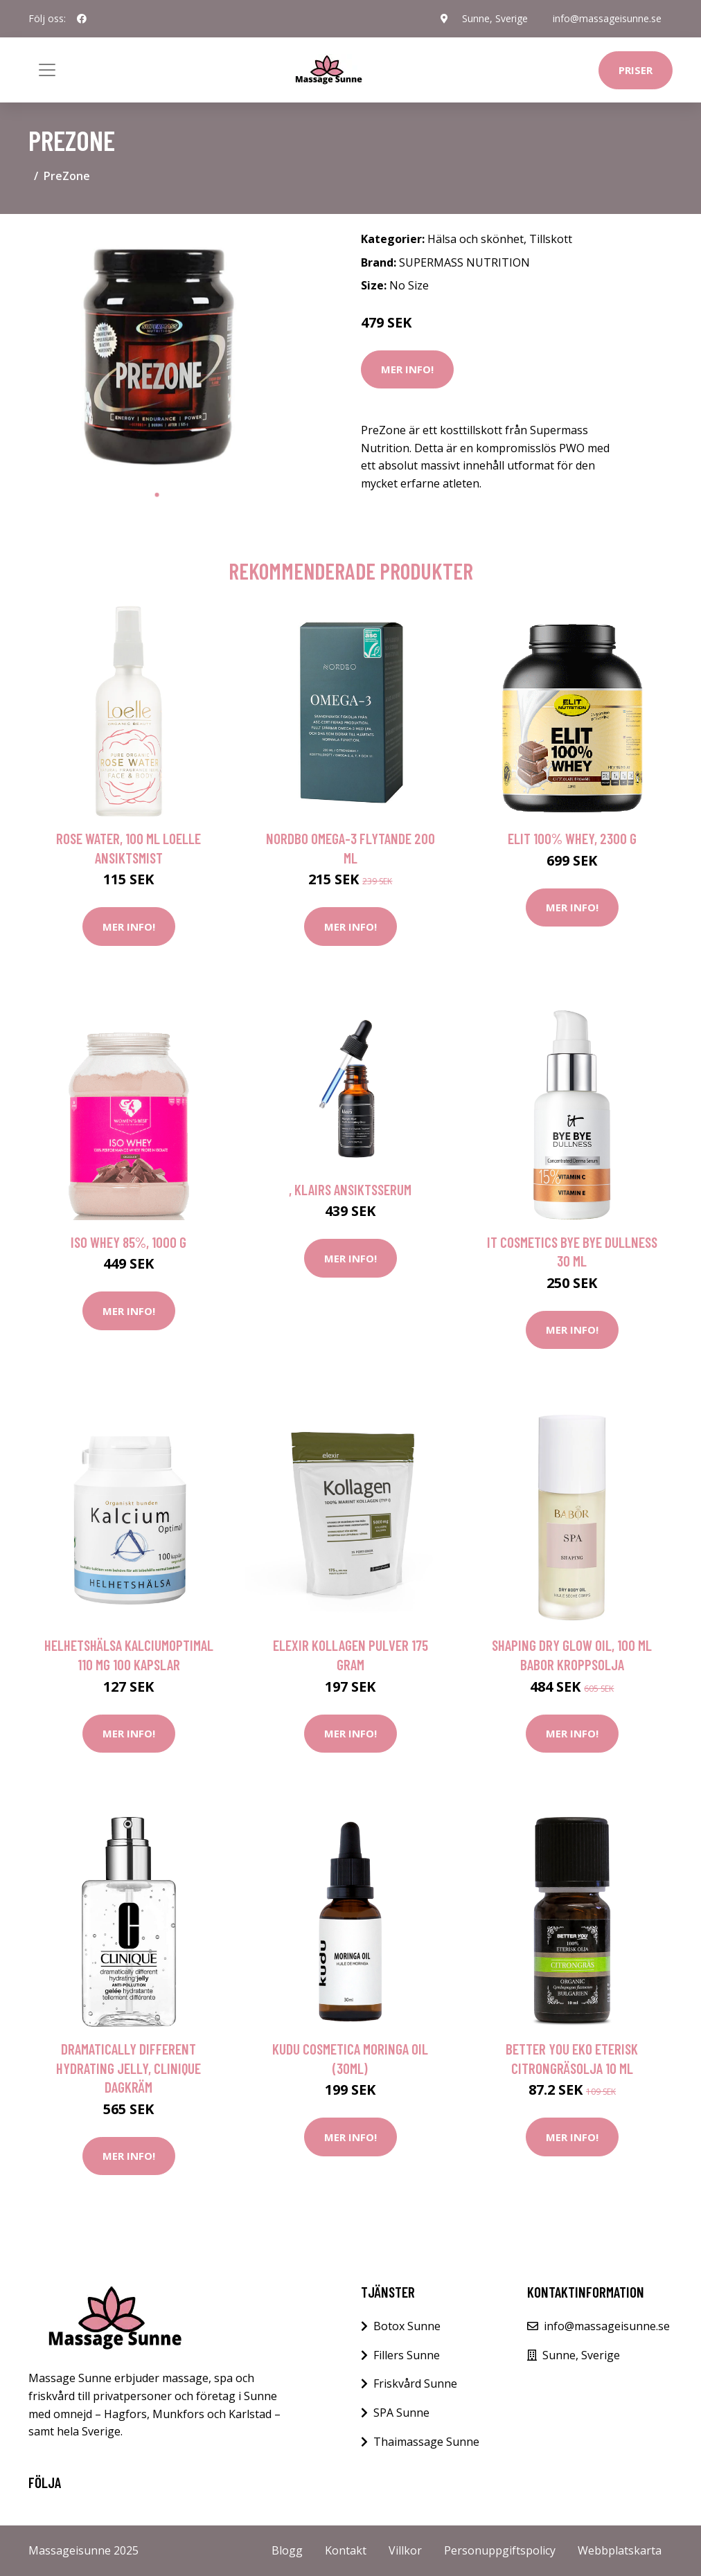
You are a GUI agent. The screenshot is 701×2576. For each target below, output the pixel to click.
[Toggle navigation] (47, 70)
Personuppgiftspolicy (500, 2550)
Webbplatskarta (620, 2550)
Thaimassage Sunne (426, 2441)
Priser (636, 70)
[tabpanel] (156, 353)
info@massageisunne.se (607, 18)
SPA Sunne (401, 2412)
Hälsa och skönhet (475, 239)
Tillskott (550, 239)
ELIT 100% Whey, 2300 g (572, 838)
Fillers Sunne (406, 2355)
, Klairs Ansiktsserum (350, 1189)
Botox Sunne (407, 2326)
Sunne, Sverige (495, 18)
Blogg (287, 2550)
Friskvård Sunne (415, 2383)
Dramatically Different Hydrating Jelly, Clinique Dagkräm (128, 2067)
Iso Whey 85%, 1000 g (128, 1242)
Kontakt (345, 2550)
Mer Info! (407, 369)
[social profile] (81, 19)
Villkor (405, 2550)
